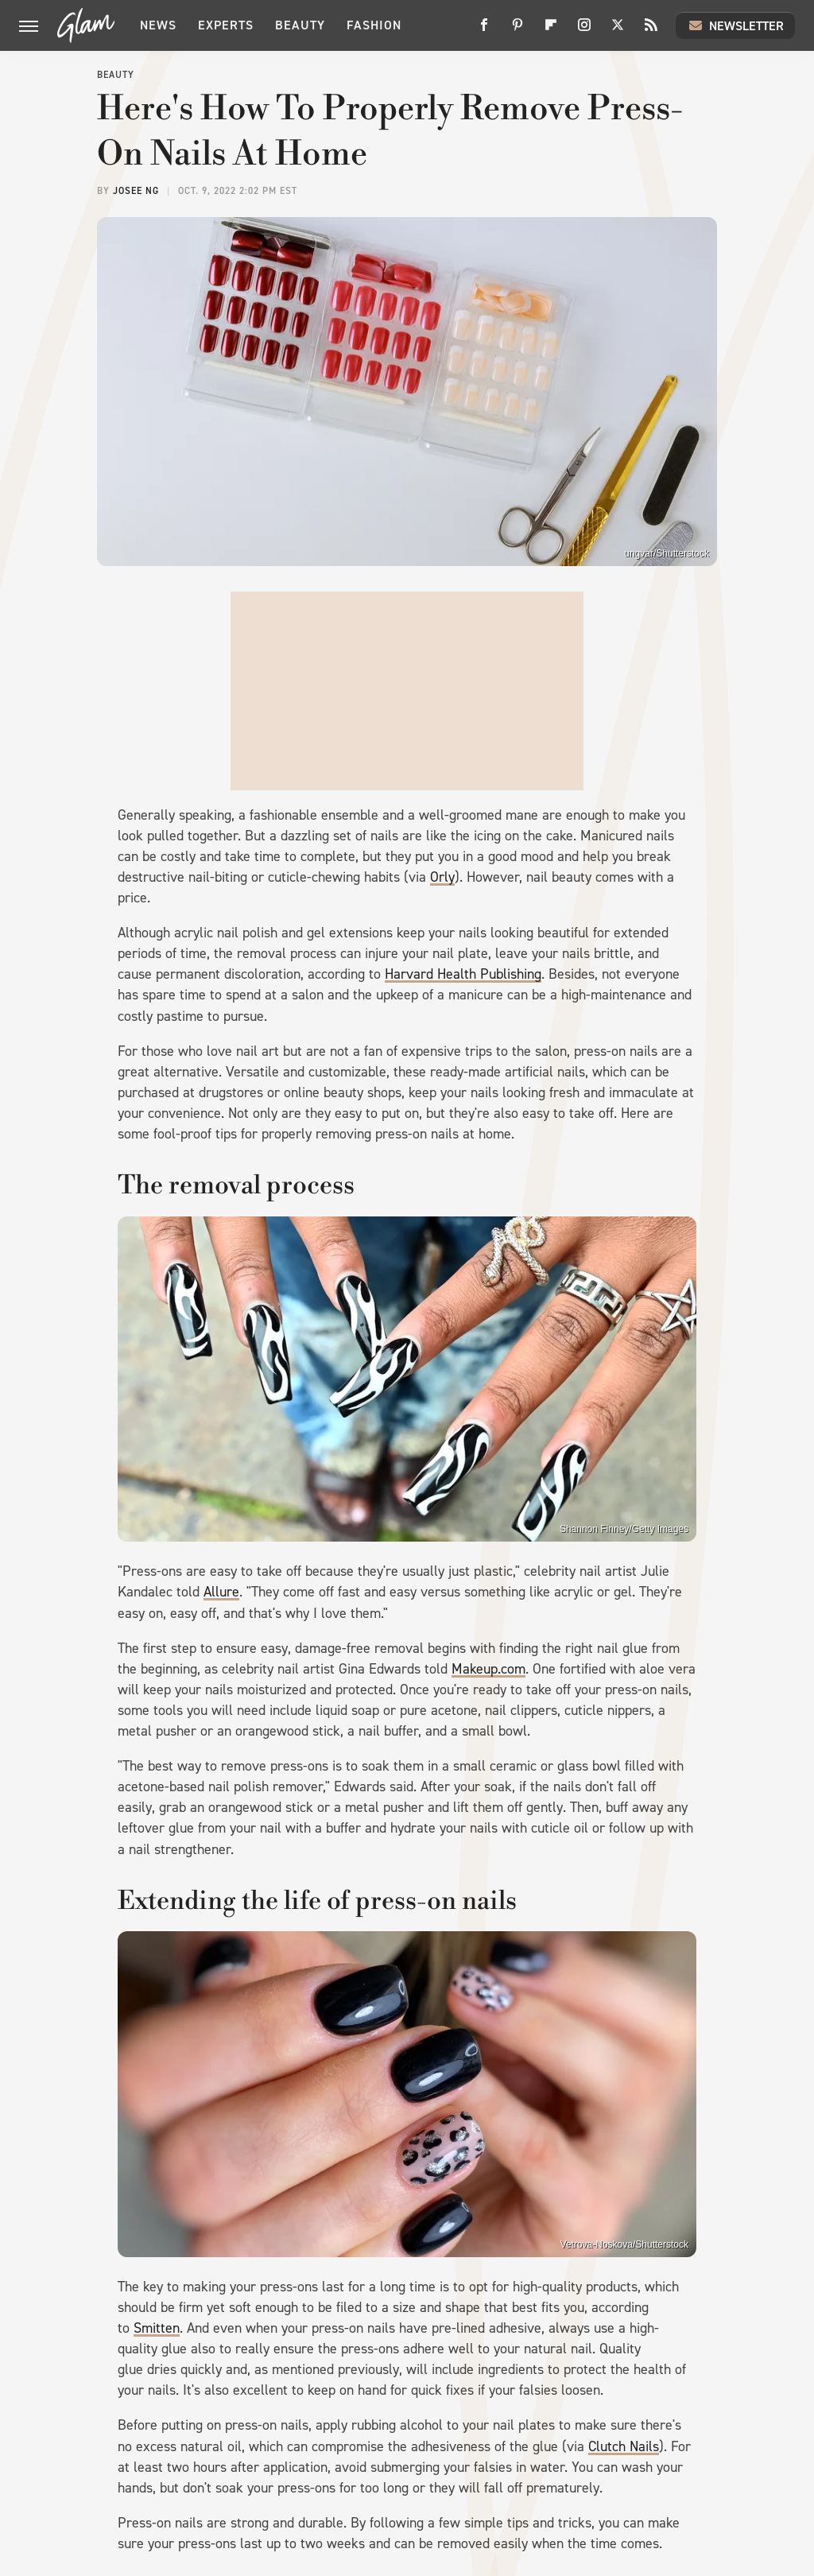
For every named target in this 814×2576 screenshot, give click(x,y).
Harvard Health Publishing (463, 973)
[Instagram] (584, 30)
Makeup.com (488, 1668)
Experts (226, 25)
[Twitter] (617, 30)
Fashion (374, 25)
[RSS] (651, 30)
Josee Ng (136, 190)
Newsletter (735, 25)
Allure (221, 1591)
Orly (442, 876)
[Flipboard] (551, 30)
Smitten (157, 2327)
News (158, 25)
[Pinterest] (517, 30)
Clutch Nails (623, 2446)
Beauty (300, 25)
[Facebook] (484, 30)
